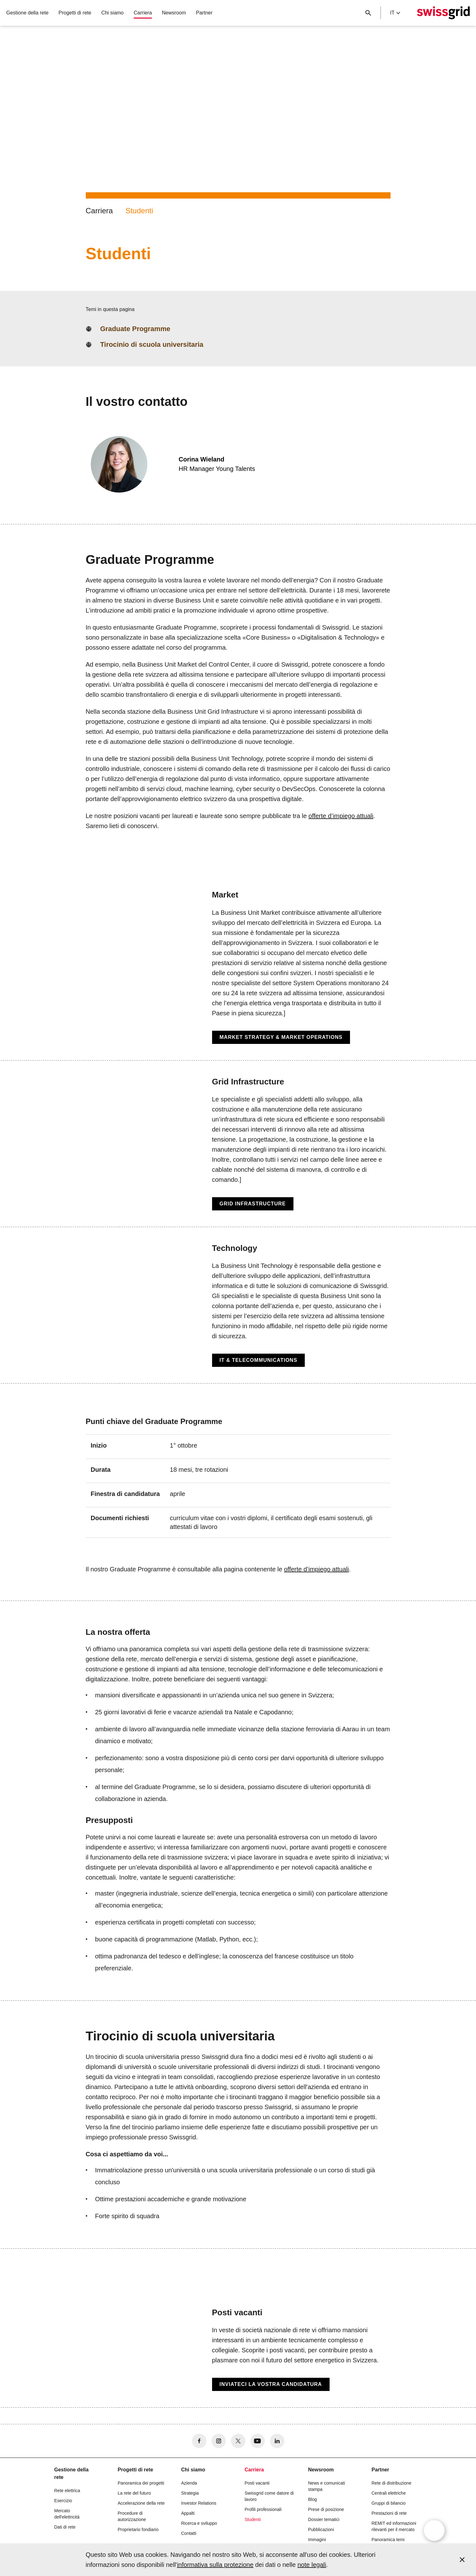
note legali (312, 2564)
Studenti (139, 210)
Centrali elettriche (389, 2493)
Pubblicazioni (321, 2529)
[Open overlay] (434, 2530)
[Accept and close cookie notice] (462, 2559)
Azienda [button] (189, 2483)
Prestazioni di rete (389, 2513)
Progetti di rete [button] (74, 12)
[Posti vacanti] (238, 2349)
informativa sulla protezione (215, 2564)
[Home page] (443, 12)
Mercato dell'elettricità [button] (67, 2513)
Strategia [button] (190, 2493)
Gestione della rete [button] (27, 12)
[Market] (238, 967)
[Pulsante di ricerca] (368, 13)
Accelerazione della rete (141, 2503)
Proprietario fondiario (138, 2529)
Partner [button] (204, 12)
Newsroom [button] (174, 12)
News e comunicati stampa (326, 2486)
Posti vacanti (257, 2483)
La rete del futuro (134, 2493)
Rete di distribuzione (392, 2483)
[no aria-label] (199, 2441)
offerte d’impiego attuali (341, 815)
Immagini (317, 2539)
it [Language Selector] (395, 12)
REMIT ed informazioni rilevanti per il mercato (394, 2526)
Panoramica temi (388, 2539)
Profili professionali (263, 2509)
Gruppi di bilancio (389, 2503)
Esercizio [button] (63, 2500)
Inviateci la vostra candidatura (271, 2384)
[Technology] (238, 1305)
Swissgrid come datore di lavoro (269, 2496)
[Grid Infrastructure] (238, 1143)
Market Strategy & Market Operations (281, 1037)
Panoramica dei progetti (141, 2483)
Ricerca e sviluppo (199, 2523)
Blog (312, 2499)
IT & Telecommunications (259, 1360)
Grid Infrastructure (253, 1203)
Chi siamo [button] (112, 12)
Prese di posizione (326, 2509)
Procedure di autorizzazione (132, 2516)
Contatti (188, 2533)
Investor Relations (198, 2503)
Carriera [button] (143, 12)
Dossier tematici (324, 2519)
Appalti (188, 2513)
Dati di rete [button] (65, 2527)
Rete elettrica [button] (67, 2490)
